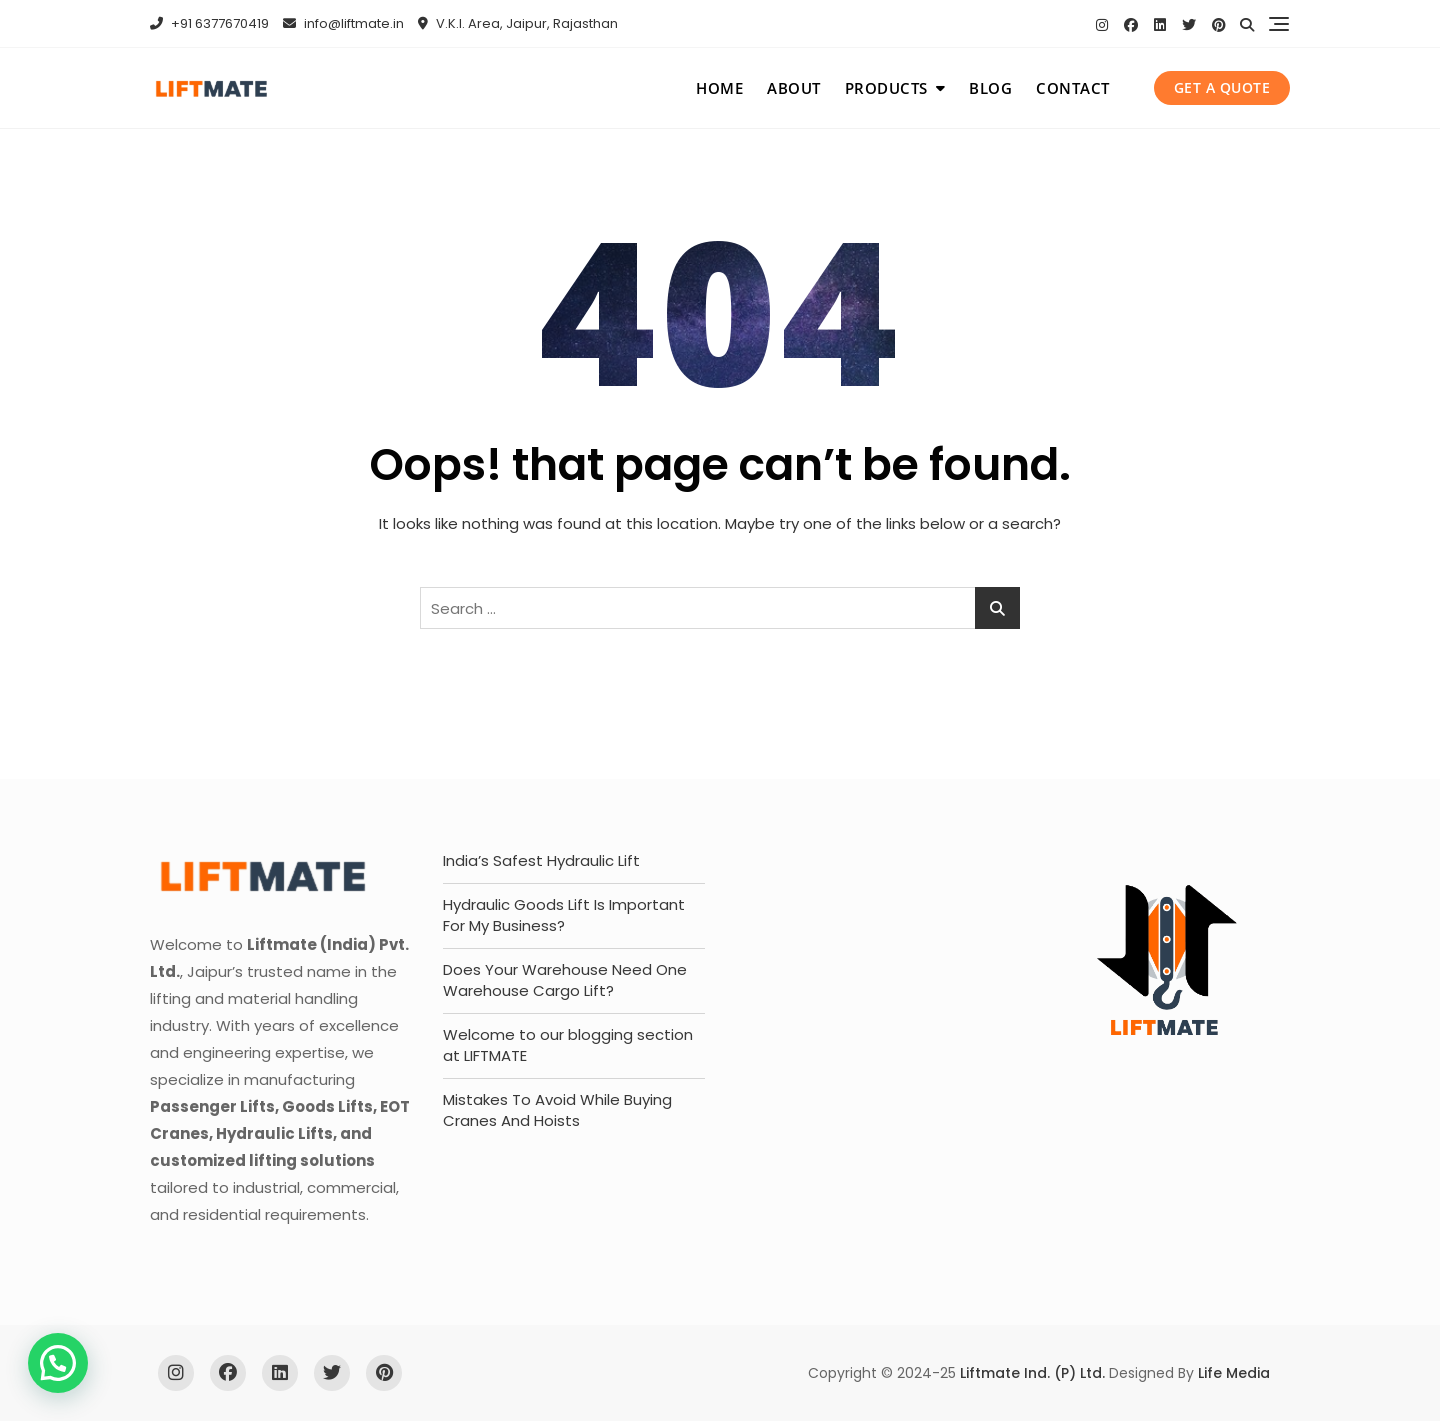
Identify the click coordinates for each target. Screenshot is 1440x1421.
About (794, 88)
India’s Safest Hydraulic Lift (541, 860)
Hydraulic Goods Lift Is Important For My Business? (564, 915)
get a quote (1222, 87)
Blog (990, 88)
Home (719, 88)
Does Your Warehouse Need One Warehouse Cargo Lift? (565, 980)
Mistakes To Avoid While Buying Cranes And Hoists (557, 1110)
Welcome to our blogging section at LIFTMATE (568, 1045)
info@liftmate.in (343, 23)
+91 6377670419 (209, 23)
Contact (1073, 88)
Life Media (1234, 1373)
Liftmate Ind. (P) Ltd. (1032, 1373)
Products (886, 88)
